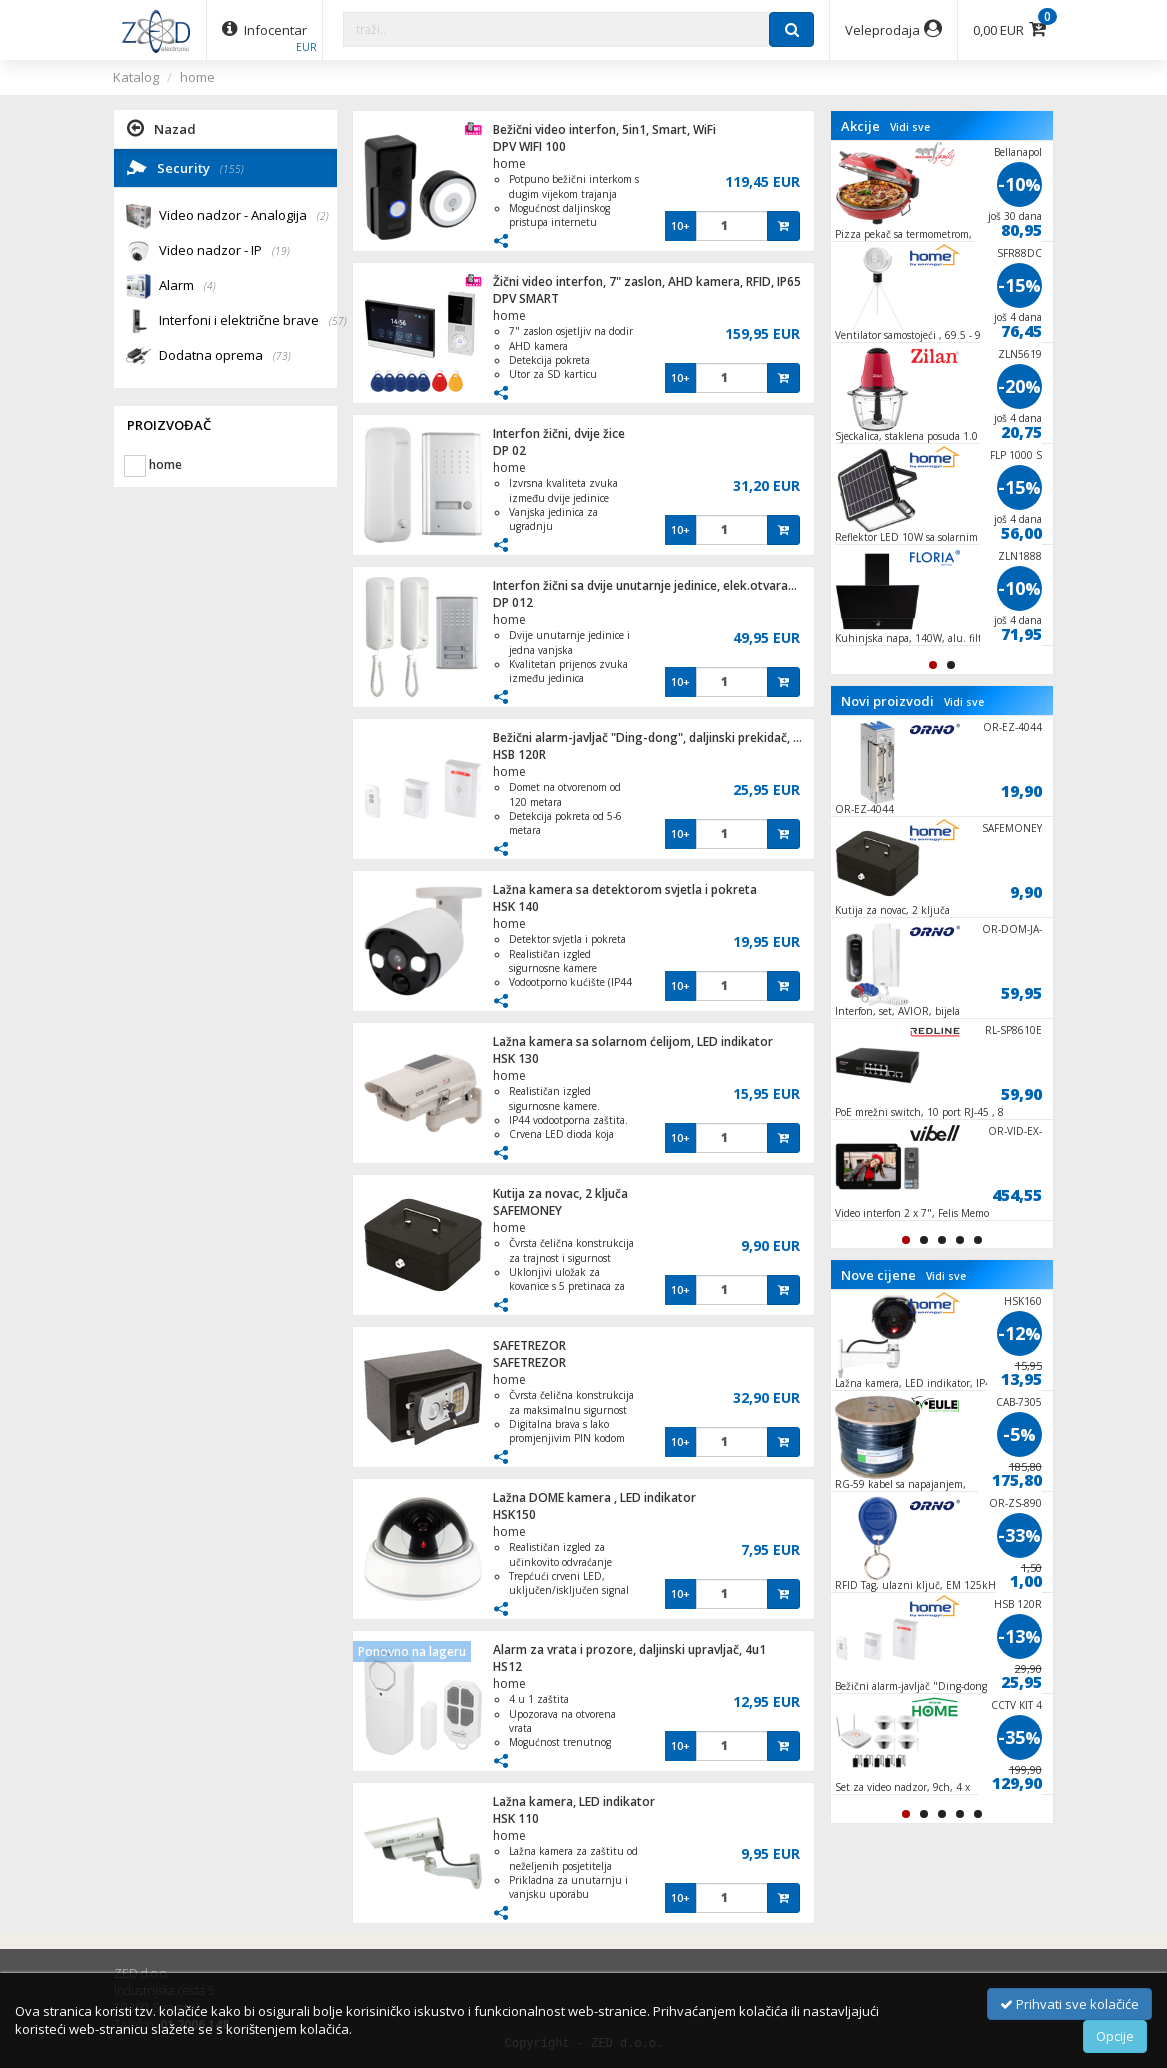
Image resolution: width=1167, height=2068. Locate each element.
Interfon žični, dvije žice (559, 433)
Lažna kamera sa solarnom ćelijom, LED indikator (633, 1041)
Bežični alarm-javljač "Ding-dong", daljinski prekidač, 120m (659, 737)
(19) (281, 251)
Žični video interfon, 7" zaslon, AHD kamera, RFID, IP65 (647, 281)
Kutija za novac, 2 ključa (560, 1193)
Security (185, 167)
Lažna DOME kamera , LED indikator (594, 1497)
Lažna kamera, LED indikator (574, 1801)
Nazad (161, 128)
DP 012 (513, 602)
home (197, 77)
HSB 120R (519, 754)
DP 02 (509, 450)
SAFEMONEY (527, 1210)
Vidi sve (910, 127)
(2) (323, 216)
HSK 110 (516, 1818)
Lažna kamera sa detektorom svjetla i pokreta (625, 889)
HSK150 (514, 1514)
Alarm (187, 286)
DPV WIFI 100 (529, 146)
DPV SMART (526, 298)
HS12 (507, 1666)
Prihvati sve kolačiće (1069, 2004)
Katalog (136, 77)
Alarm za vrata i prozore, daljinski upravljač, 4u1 (629, 1649)
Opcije (1115, 2036)
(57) (338, 321)
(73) (282, 356)
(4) (210, 286)
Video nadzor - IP (224, 251)
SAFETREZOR (529, 1345)
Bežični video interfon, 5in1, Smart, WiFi (604, 129)
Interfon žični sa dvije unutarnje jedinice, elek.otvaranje (649, 585)
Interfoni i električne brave (248, 321)
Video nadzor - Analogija (244, 216)
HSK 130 (516, 1058)
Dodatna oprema (225, 356)
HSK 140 (516, 906)
